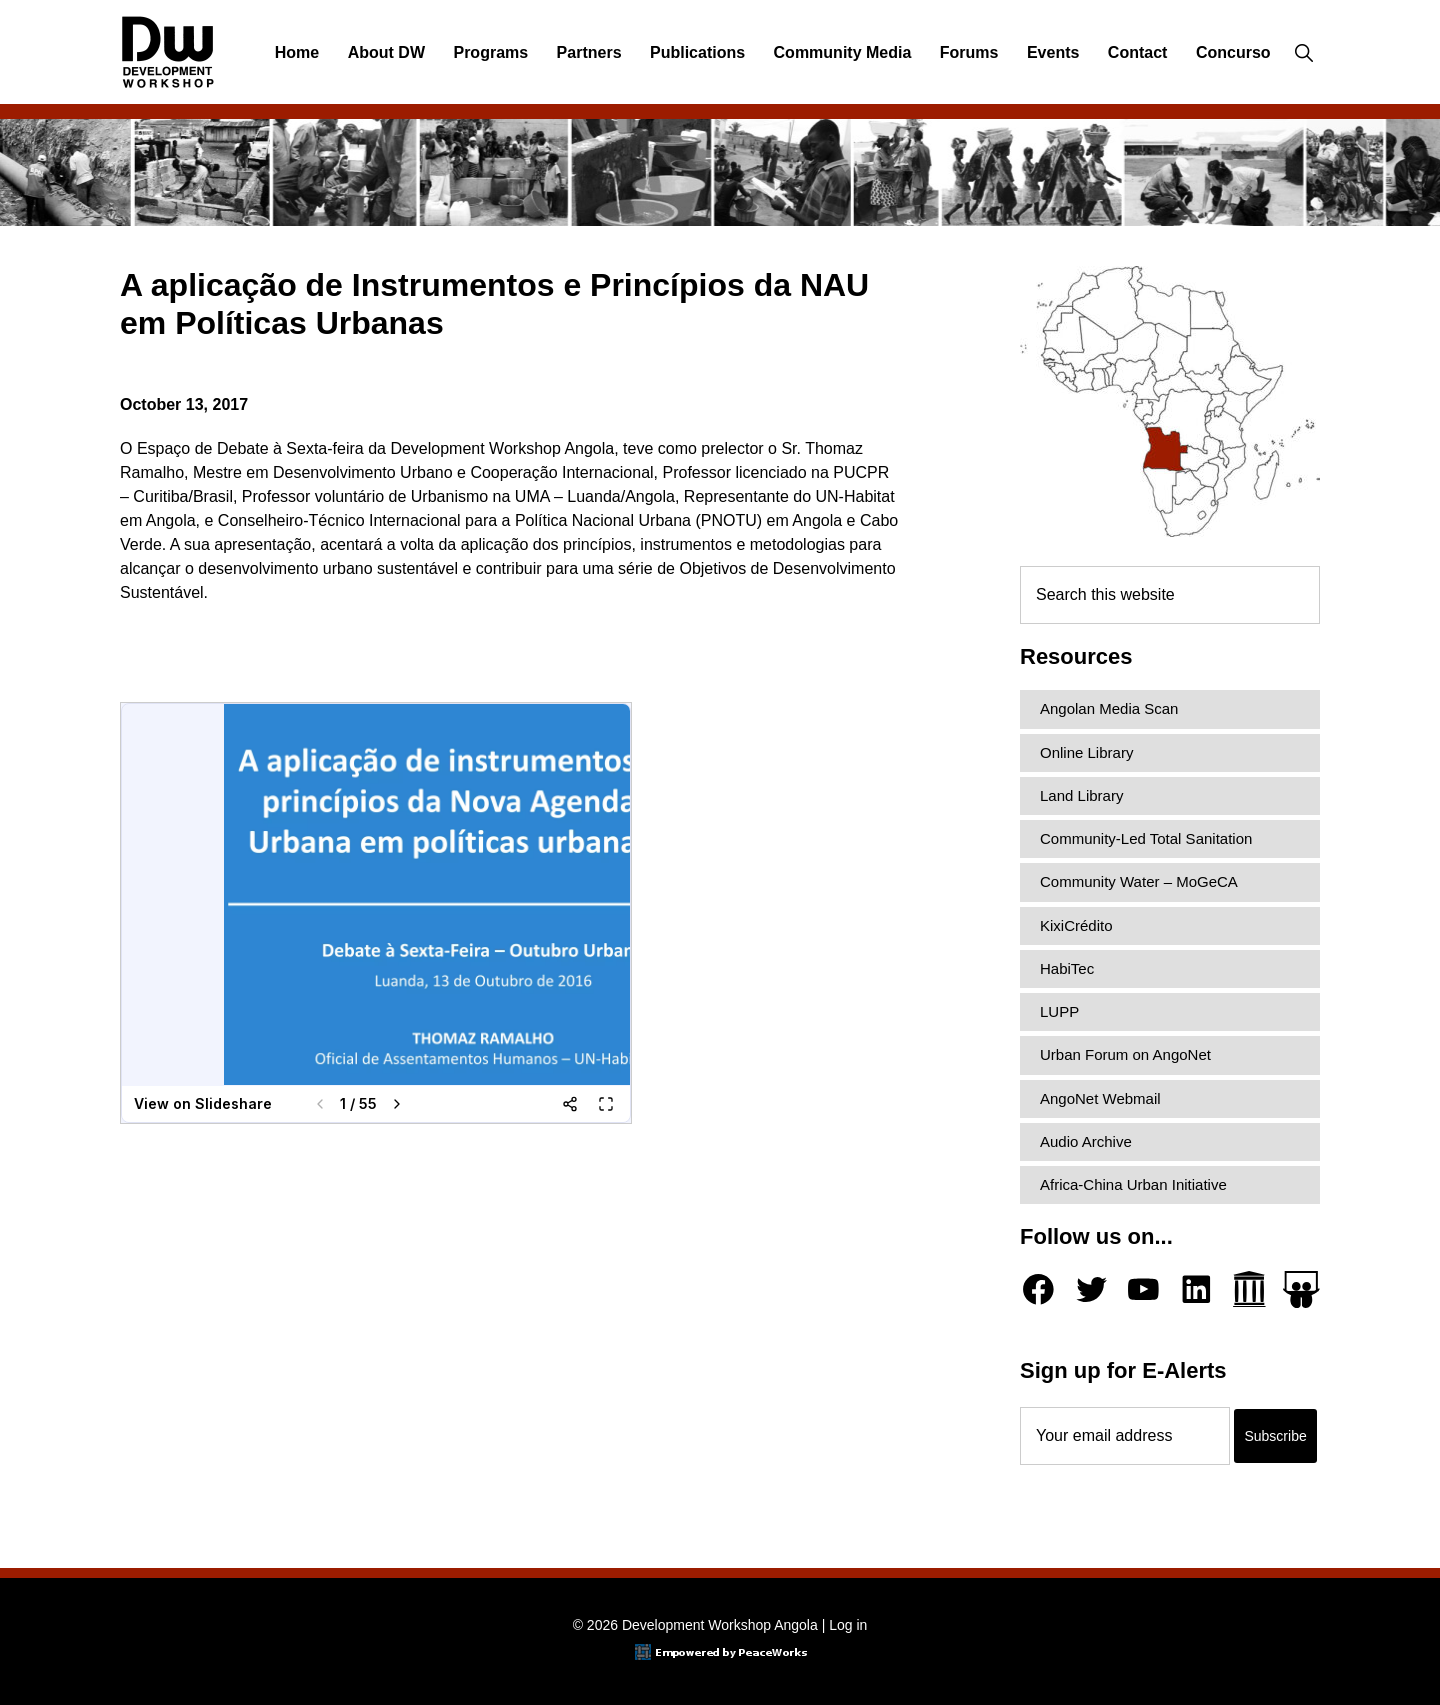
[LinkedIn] (1196, 1289)
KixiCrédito (1076, 925)
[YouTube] (1143, 1289)
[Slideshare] (1301, 1289)
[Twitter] (1091, 1289)
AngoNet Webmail (1100, 1098)
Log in (848, 1625)
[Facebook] (1038, 1289)
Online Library (1086, 752)
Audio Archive (1086, 1141)
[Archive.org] (1249, 1289)
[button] (1303, 53)
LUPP (1059, 1011)
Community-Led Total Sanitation (1146, 838)
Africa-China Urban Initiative (1133, 1184)
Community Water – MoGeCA (1139, 881)
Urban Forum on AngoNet (1125, 1054)
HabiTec (1067, 968)
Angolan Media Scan (1109, 708)
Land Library (1081, 795)
